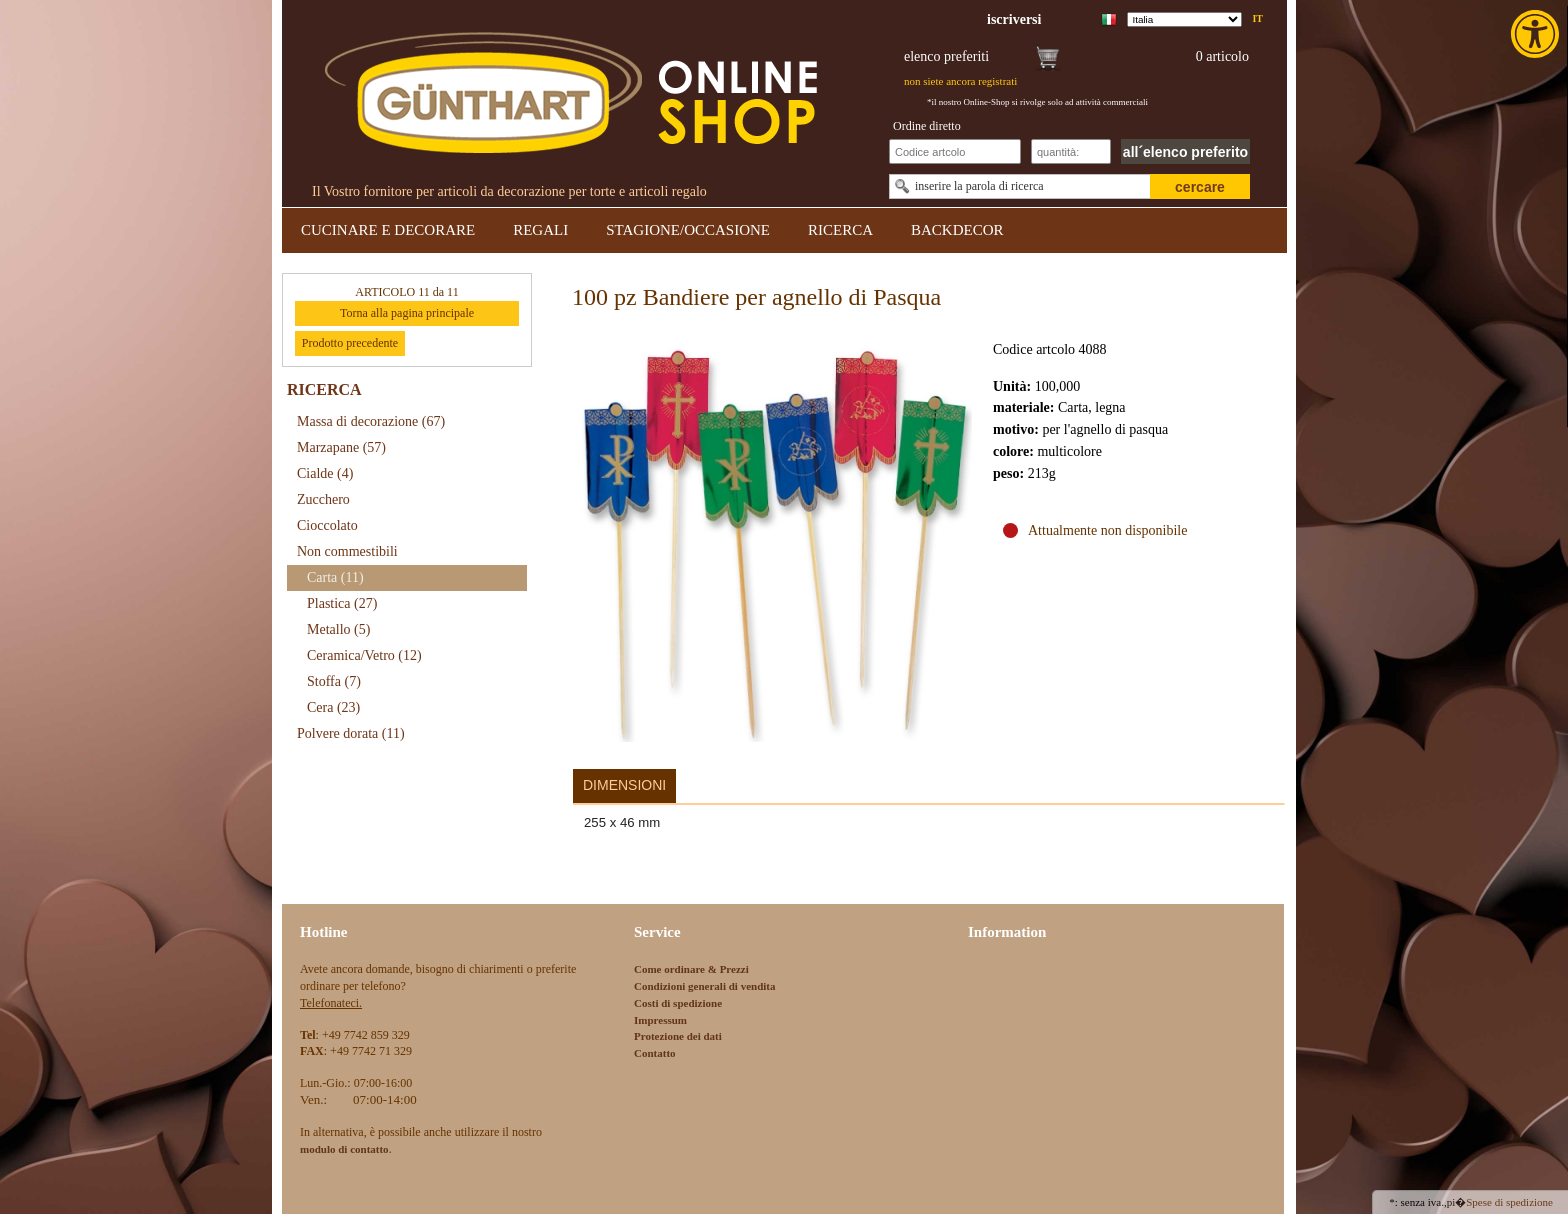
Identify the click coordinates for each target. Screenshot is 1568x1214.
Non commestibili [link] (347, 551)
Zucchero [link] (323, 499)
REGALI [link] (540, 230)
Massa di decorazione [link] (371, 421)
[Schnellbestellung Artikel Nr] (955, 151)
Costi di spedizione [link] (678, 1003)
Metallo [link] (338, 629)
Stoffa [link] (334, 681)
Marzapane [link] (341, 447)
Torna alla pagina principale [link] (407, 313)
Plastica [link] (342, 603)
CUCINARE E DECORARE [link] (388, 230)
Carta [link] (335, 577)
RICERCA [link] (840, 230)
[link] (1537, 34)
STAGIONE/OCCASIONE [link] (688, 230)
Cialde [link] (325, 473)
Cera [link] (333, 707)
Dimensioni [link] (624, 785)
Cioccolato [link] (327, 525)
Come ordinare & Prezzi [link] (691, 969)
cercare (1200, 187)
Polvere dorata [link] (351, 733)
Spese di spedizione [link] (1509, 1202)
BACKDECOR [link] (957, 230)
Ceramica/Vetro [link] (364, 655)
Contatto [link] (655, 1053)
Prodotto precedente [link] (350, 343)
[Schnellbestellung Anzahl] (1071, 151)
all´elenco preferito (1185, 152)
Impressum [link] (660, 1020)
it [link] (1257, 18)
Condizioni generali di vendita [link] (705, 986)
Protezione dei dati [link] (678, 1036)
